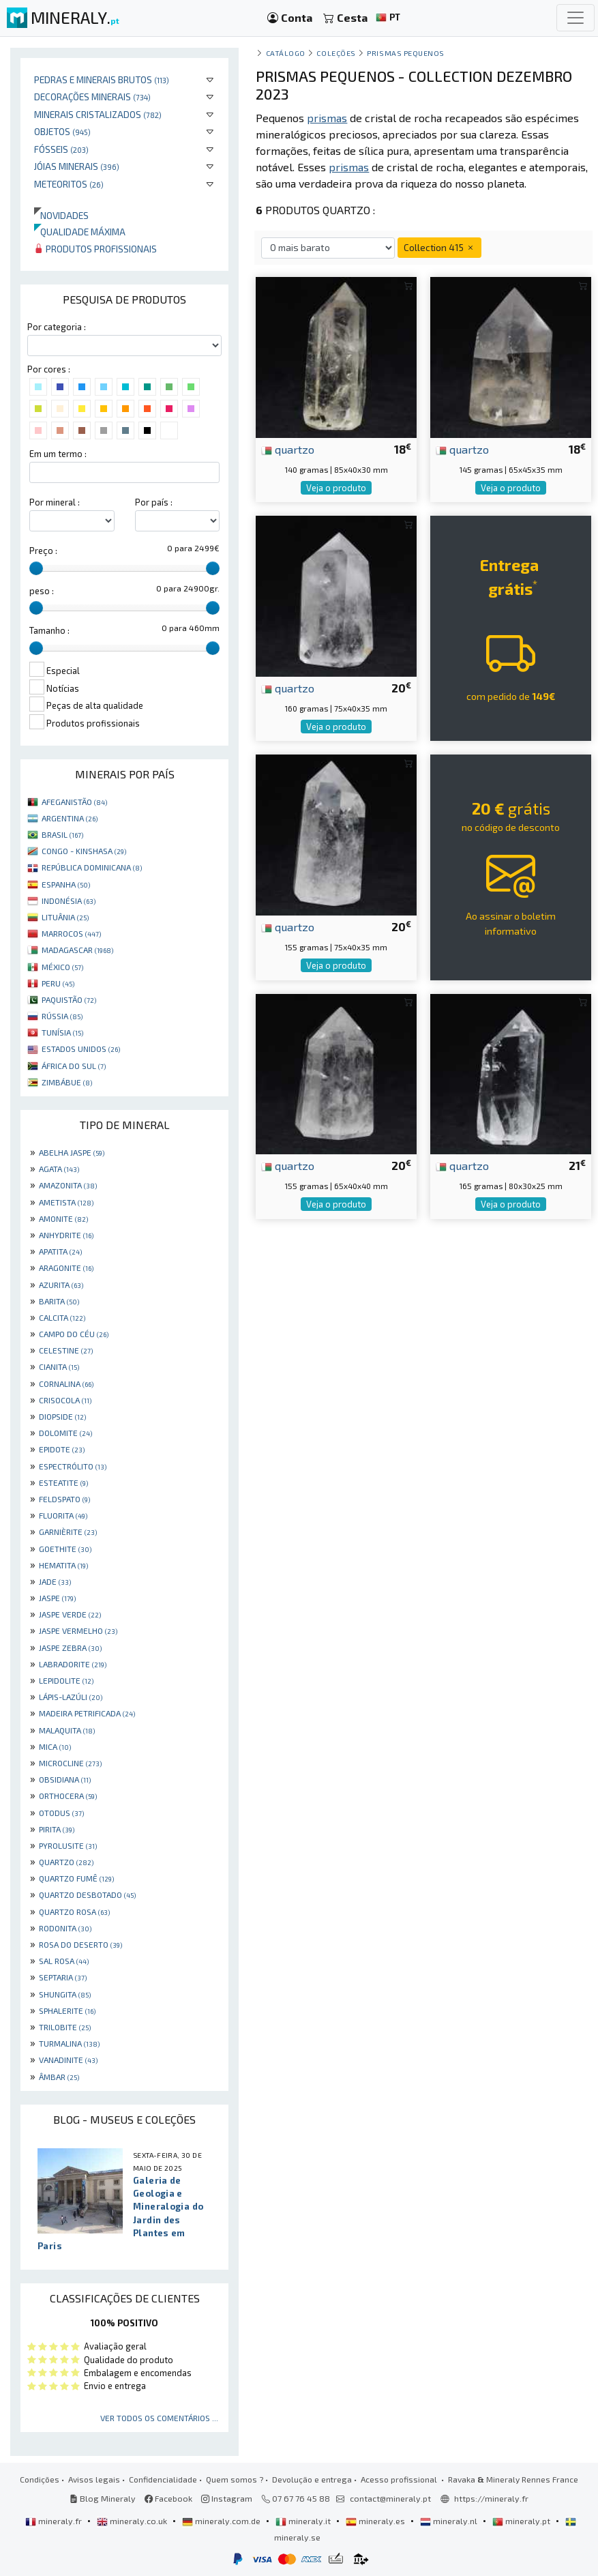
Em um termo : (58, 453)
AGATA (59, 1168)
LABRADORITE (72, 1664)
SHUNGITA (65, 1994)
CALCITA (62, 1317)
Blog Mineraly (103, 2498)
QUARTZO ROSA (74, 1911)
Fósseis (61, 149)
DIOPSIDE (62, 1416)
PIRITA (56, 1829)
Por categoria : (56, 326)
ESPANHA (66, 884)
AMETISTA (66, 1202)
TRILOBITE (65, 2027)
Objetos (62, 131)
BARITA (59, 1301)
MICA (55, 1746)
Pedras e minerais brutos (101, 79)
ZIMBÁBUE (67, 1082)
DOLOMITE (65, 1432)
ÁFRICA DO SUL (74, 1065)
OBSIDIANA (65, 1779)
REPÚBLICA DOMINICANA (92, 867)
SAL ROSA (64, 1960)
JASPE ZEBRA (70, 1647)
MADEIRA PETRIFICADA (87, 1713)
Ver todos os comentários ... (159, 2418)
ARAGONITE (66, 1267)
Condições (39, 2479)
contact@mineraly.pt (390, 2498)
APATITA (60, 1251)
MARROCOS (71, 933)
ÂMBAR (59, 2076)
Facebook (168, 2498)
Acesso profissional (400, 2479)
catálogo (285, 52)
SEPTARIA (63, 1977)
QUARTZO (66, 1862)
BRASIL (62, 834)
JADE (55, 1581)
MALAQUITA (67, 1730)
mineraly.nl (449, 2521)
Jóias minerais (76, 166)
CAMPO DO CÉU (73, 1333)
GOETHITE (65, 1548)
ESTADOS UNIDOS (81, 1048)
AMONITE (63, 1218)
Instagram (226, 2498)
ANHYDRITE (66, 1235)
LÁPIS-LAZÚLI (70, 1696)
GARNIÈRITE (68, 1531)
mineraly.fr (54, 2521)
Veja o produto (336, 487)
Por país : (154, 502)
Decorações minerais (92, 96)
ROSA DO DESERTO (80, 1944)
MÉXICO (62, 966)
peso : (41, 590)
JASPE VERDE (70, 1614)
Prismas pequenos (406, 52)
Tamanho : (49, 630)
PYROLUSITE (68, 1845)
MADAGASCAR (77, 949)
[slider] (36, 568)
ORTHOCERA (68, 1795)
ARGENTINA (70, 818)
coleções (335, 52)
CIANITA (59, 1366)
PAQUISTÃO (69, 999)
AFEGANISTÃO (74, 801)
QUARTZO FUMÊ (76, 1878)
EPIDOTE (62, 1449)
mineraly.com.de (222, 2521)
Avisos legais (94, 2479)
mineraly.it (304, 2521)
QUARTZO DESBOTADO (87, 1894)
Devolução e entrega (312, 2479)
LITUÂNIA (65, 917)
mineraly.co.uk (133, 2521)
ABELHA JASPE (71, 1152)
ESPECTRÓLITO (72, 1466)
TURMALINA (69, 2043)
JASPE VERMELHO (78, 1630)
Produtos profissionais (95, 248)
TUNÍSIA (62, 1032)
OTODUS (61, 1812)
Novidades (61, 215)
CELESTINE (66, 1350)
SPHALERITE (67, 2010)
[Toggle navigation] (575, 17)
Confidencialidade (163, 2479)
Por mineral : (54, 502)
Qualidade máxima (79, 231)
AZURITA (61, 1284)
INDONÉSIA (68, 900)
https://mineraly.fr (491, 2498)
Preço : (43, 550)
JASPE (57, 1597)
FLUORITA (63, 1515)
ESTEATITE (63, 1482)
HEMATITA (63, 1565)
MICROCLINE (70, 1763)
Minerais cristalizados (98, 114)
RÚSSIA (62, 1016)
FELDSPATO (64, 1499)
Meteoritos (69, 184)
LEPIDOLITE (66, 1680)
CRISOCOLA (65, 1400)
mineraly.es (376, 2521)
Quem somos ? (234, 2479)
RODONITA (65, 1928)
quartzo (287, 449)
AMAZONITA (68, 1185)
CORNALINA (66, 1383)
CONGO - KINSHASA (84, 850)
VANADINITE (68, 2059)
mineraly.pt (522, 2521)
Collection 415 (439, 247)
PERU (58, 983)
